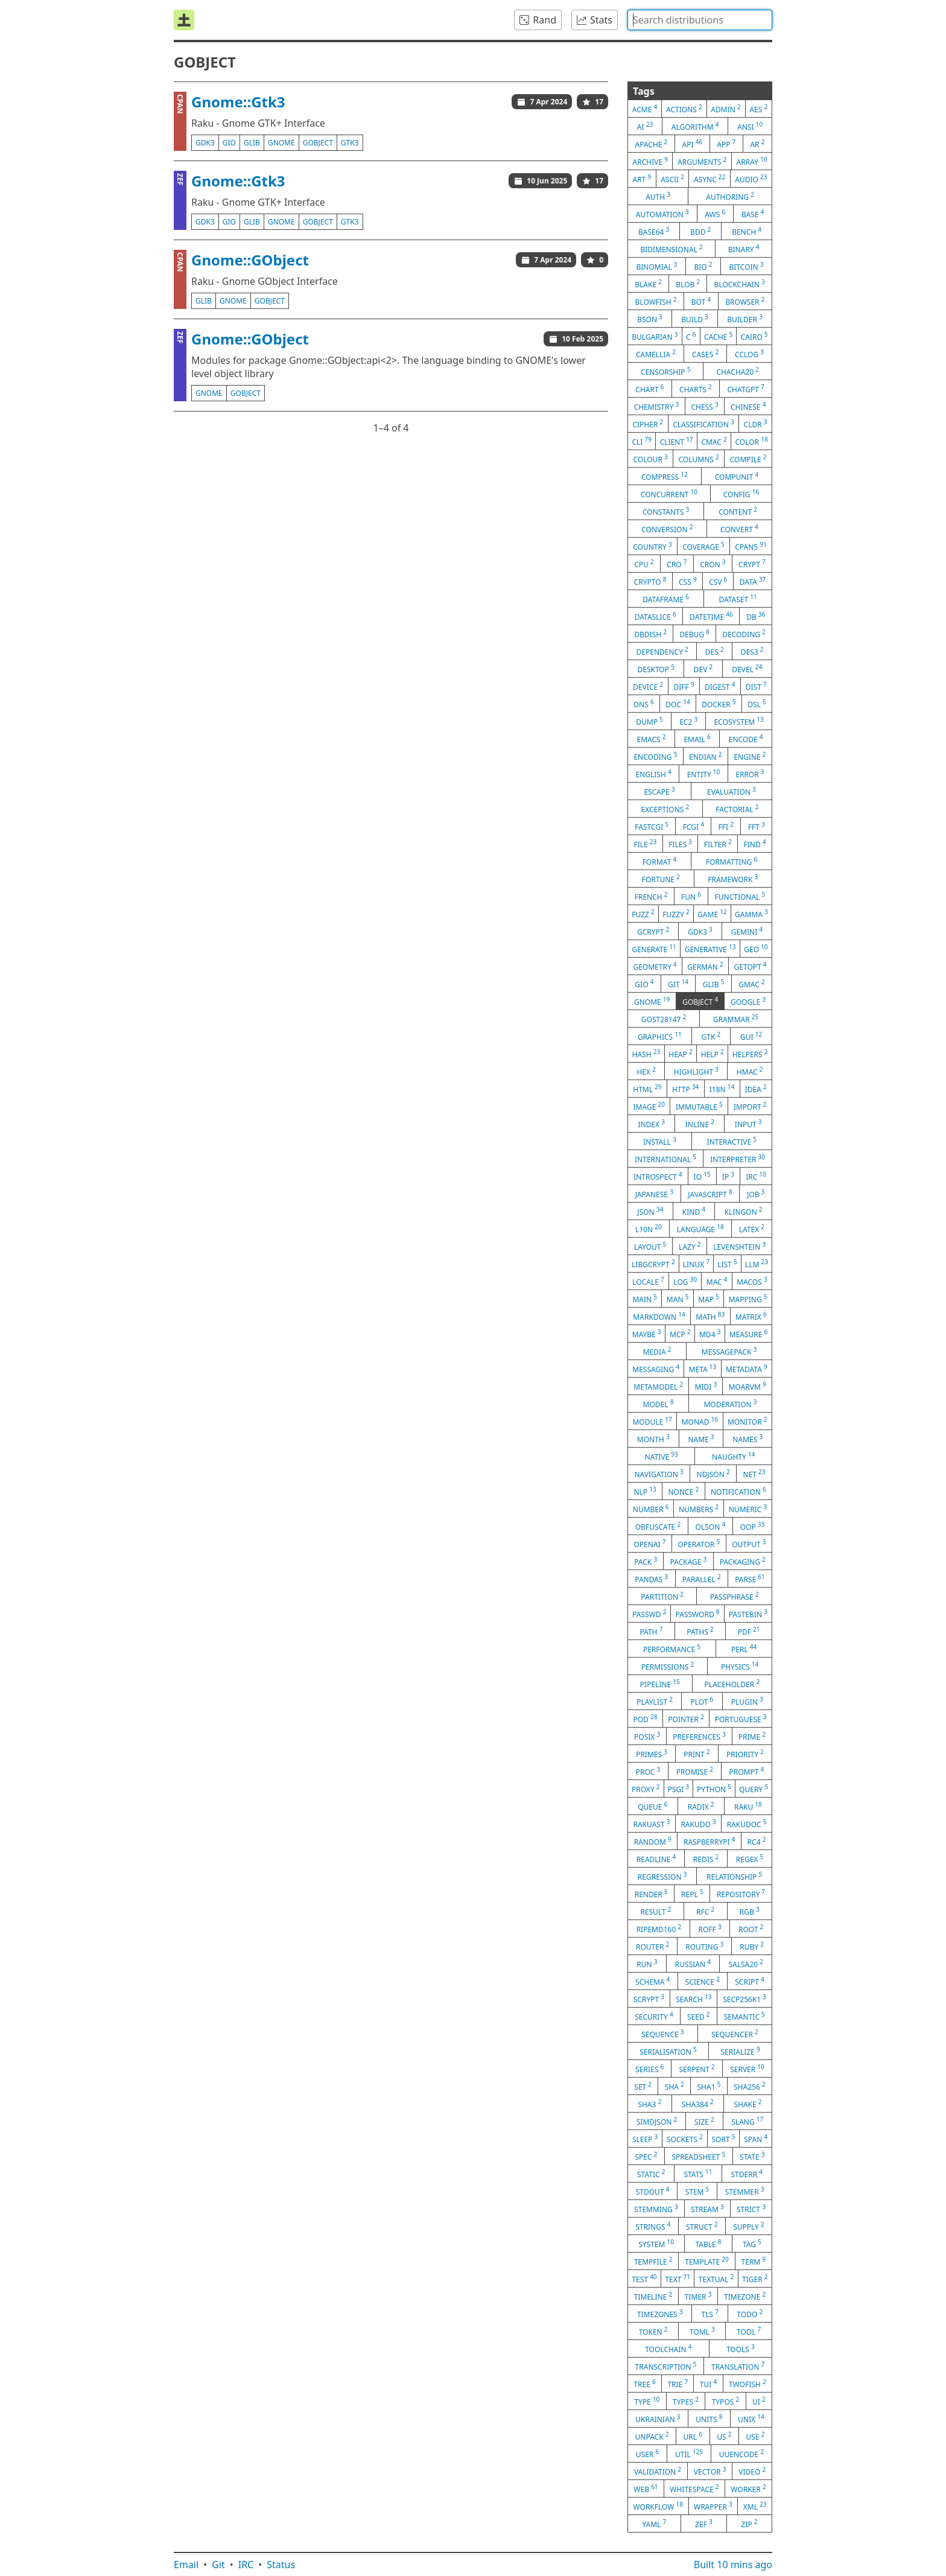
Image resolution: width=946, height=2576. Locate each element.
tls (709, 2313)
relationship (734, 1876)
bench (746, 231)
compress (664, 476)
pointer (685, 1719)
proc (648, 1771)
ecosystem (739, 721)
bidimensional (671, 249)
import (750, 1106)
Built (733, 2564)
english (653, 774)
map (708, 1299)
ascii (672, 179)
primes (651, 1754)
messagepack (729, 1351)
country (652, 546)
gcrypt (653, 931)
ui (759, 2401)
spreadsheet (698, 2156)
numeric (748, 1509)
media (657, 1351)
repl (692, 1893)
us (724, 2436)
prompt (746, 1771)
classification (703, 424)
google (748, 1001)
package (688, 1561)
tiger (754, 2278)
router (652, 1946)
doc (677, 704)
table (708, 2243)
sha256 (750, 2086)
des (714, 651)
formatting (731, 861)
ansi (750, 126)
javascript (710, 1194)
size (704, 2121)
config (741, 494)
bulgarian (655, 336)
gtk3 (350, 143)
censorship (665, 371)
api (692, 144)
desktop (655, 669)
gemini (747, 931)
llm (756, 1264)
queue (652, 1806)
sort (723, 2138)
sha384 (698, 2103)
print (697, 1754)
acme (644, 109)
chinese (748, 406)
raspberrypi (709, 1841)
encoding (655, 756)
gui (751, 1036)
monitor (747, 1421)
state (752, 2156)
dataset (738, 599)
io (702, 1176)
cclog (749, 354)
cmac (713, 441)
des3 (752, 651)
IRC (246, 2564)
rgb (750, 1911)
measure (748, 1334)
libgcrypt (653, 1264)
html (647, 1089)
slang (747, 2121)
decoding (744, 634)
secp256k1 (744, 1998)
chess (704, 406)
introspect (657, 1176)
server (747, 2068)
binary (744, 249)
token (653, 2331)
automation (662, 214)
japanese (654, 1194)
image (649, 1106)
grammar (735, 1019)
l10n (648, 1229)
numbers (699, 1509)
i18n (722, 1089)
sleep (645, 2138)
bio (703, 266)
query (753, 1789)
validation (657, 2471)
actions (684, 109)
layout (650, 1246)
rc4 (757, 1841)
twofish (747, 2383)
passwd (649, 1614)
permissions (667, 1666)
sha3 (649, 2103)
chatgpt (745, 389)
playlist (654, 1701)
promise (694, 1771)
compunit (736, 476)
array (752, 161)
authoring (730, 196)
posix (647, 1736)
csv (718, 581)
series (649, 2068)
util (689, 2453)
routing (704, 1946)
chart (649, 389)
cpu (643, 564)
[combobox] (699, 20)
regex (749, 1858)
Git (218, 2564)
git (678, 984)
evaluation (731, 791)
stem (697, 2191)
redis (706, 1858)
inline (699, 1124)
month (653, 1439)
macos (752, 1281)
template (707, 2261)
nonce (683, 1491)
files (680, 844)
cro (677, 564)
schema (652, 1981)
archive (650, 161)
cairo (754, 336)
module (651, 1421)
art (641, 179)
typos (726, 2401)
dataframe (666, 599)
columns (699, 459)
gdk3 (205, 143)
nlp (644, 1491)
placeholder (732, 1684)
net (754, 1474)
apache (651, 144)
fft (756, 826)
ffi (726, 826)
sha (674, 2086)
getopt (750, 966)
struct (702, 2226)
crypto (650, 581)
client (676, 441)
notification (738, 1491)
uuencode (741, 2453)
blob (688, 284)
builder (745, 319)
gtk (710, 1036)
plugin (747, 1701)
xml (755, 2506)
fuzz (643, 914)
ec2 (688, 721)
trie (677, 2383)
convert (739, 529)
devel (747, 669)
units (709, 2418)
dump (649, 721)
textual (716, 2278)
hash (646, 1054)
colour (650, 459)
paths (700, 1631)
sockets (685, 2138)
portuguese (741, 1719)
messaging (655, 1369)
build (694, 319)
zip (749, 2523)
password (698, 1614)
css (688, 581)
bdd (700, 231)
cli (642, 441)
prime (752, 1736)
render (651, 1893)
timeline (653, 2296)
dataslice (655, 616)
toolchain (668, 2348)
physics (739, 1666)
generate (654, 949)
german (705, 966)
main (644, 1299)
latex (751, 1229)
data (753, 581)
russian (693, 1963)
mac (717, 1281)
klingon (744, 1211)
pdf (749, 1631)
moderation (730, 1404)
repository (741, 1893)
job (755, 1194)
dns (643, 704)
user (647, 2453)
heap (680, 1054)
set (643, 2086)
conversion (667, 529)
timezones (660, 2313)
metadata (746, 1369)
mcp (680, 1334)
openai (649, 1544)
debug (694, 634)
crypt (752, 564)
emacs (650, 739)
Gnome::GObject (250, 260)
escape (659, 791)
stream (707, 2208)
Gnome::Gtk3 (238, 102)
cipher (647, 424)
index (651, 1124)
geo (755, 949)
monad (700, 1421)
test (644, 2278)
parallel (701, 1579)
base (752, 214)
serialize (740, 2051)
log (685, 1281)
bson (649, 319)
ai (645, 126)
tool (749, 2331)
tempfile (653, 2261)
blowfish (656, 301)
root (750, 1928)
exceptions (665, 809)
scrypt (648, 1998)
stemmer (744, 2191)
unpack (652, 2436)
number (651, 1509)
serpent (696, 2068)
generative (710, 949)
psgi (679, 1789)
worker (748, 2488)
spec (646, 2156)
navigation (658, 1474)
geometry (654, 966)
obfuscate (658, 1526)
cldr (755, 424)
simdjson (657, 2121)
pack (645, 1561)
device (648, 686)
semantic (744, 2016)
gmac (751, 984)
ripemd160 (659, 1928)
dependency (662, 651)
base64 (653, 231)
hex (645, 1071)
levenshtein (739, 1246)
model (658, 1404)
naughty (733, 1456)
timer (698, 2296)
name (701, 1439)
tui (708, 2383)
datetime (711, 616)
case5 (705, 354)
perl (744, 1649)
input (748, 1124)
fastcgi (651, 826)
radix (701, 1806)
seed (698, 2016)
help (712, 1054)
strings (652, 2226)
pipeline (660, 1684)
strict (751, 2208)
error (749, 774)
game (712, 914)
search (693, 1998)
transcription (666, 2366)
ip (728, 1176)
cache (718, 336)
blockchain (739, 284)
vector (710, 2471)
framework (733, 879)
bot (701, 301)
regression (662, 1876)
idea (756, 1089)
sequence (662, 2033)
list (727, 1264)
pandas (651, 1579)
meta (703, 1369)
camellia (656, 354)
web (645, 2488)
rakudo (698, 1824)
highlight (696, 1071)
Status (281, 2564)
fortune (661, 879)
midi (706, 1386)
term (753, 2261)
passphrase (734, 1596)
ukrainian (657, 2418)
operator (699, 1544)
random (652, 1841)
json (650, 1211)
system (656, 2243)
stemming (656, 2208)
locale (648, 1281)
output (749, 1544)
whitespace (694, 2488)
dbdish (650, 634)
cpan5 (750, 546)
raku (748, 1806)
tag (752, 2243)
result (655, 1911)
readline (656, 1858)
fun (691, 896)
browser (744, 301)
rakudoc (747, 1824)
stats (698, 2173)
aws (715, 214)
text (677, 2278)
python (714, 1789)
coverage (703, 546)
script (749, 1981)
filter (718, 844)
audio (751, 179)
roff (710, 1928)
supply (748, 2226)
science (702, 1981)
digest (720, 686)
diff (683, 686)
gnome (281, 143)
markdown (659, 1316)
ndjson (713, 1474)
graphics (660, 1036)
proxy (646, 1789)
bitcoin (746, 266)
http (685, 1089)
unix (751, 2418)
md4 (709, 1334)
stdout (653, 2191)
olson (711, 1526)
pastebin (748, 1614)
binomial (656, 266)
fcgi (693, 826)
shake (747, 2103)
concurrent (669, 494)
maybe (646, 1334)
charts (695, 389)
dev (703, 669)
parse (750, 1579)
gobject (318, 143)
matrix (751, 1316)
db (755, 616)
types (686, 2401)
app (726, 144)
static (651, 2173)
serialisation (668, 2051)
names (747, 1439)
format (659, 861)
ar (757, 144)
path (651, 1631)
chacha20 (737, 371)
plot (701, 1701)
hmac (750, 1071)
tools (740, 2348)
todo (750, 2313)
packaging (743, 1561)
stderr (747, 2173)
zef (704, 2523)
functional (740, 896)
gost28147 (664, 1019)
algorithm (695, 126)
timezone (745, 2296)
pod (645, 1719)
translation (738, 2366)
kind (693, 1211)
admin (725, 109)
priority (745, 1754)
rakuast (651, 1824)
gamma (751, 914)
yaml (654, 2523)
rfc (705, 1911)
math (710, 1316)
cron (712, 564)
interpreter (737, 1159)
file (644, 844)
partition (662, 1596)
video (752, 2471)
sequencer (734, 2033)
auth (658, 196)
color (751, 441)
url (693, 2436)
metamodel (658, 1386)
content (738, 511)
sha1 (708, 2086)
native (661, 1456)
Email (186, 2564)
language (700, 1229)
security (654, 2016)
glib (252, 143)
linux (696, 1264)
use (755, 2436)
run (646, 1963)
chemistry (656, 406)
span (755, 2138)
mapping (748, 1299)
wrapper (713, 2506)
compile (748, 459)
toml (702, 2331)
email (697, 739)
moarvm (747, 1386)
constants (666, 511)
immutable (699, 1106)
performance (671, 1649)
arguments (702, 161)
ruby (752, 1946)
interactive (732, 1141)
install (659, 1141)
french (651, 896)
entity (703, 774)
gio (229, 143)
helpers (750, 1054)
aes (758, 109)
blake (648, 284)
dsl (757, 704)
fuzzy (675, 914)
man (678, 1299)
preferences (699, 1736)
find (755, 844)
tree (644, 2383)
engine (750, 756)
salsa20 (745, 1963)
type (646, 2401)
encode (746, 739)
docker (718, 704)
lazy (689, 1246)
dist (756, 686)
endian (705, 756)
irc (756, 1176)
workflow (658, 2506)
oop (752, 1526)
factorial (737, 809)
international (665, 1159)
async (709, 179)
